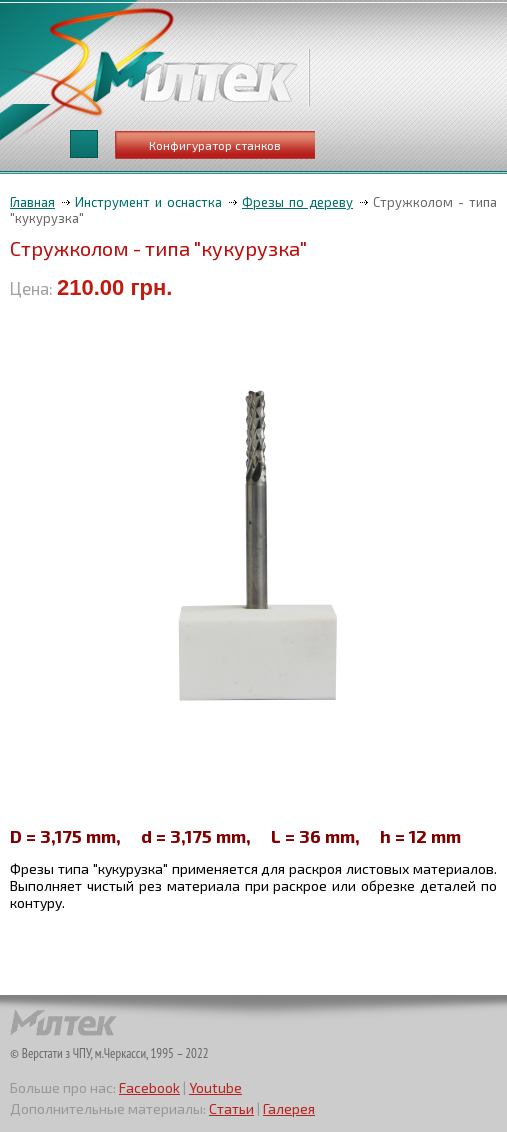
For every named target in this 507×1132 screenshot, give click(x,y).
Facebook (149, 1087)
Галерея (289, 1108)
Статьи (231, 1108)
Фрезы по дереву (297, 202)
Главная (32, 202)
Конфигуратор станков (215, 145)
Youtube (215, 1087)
